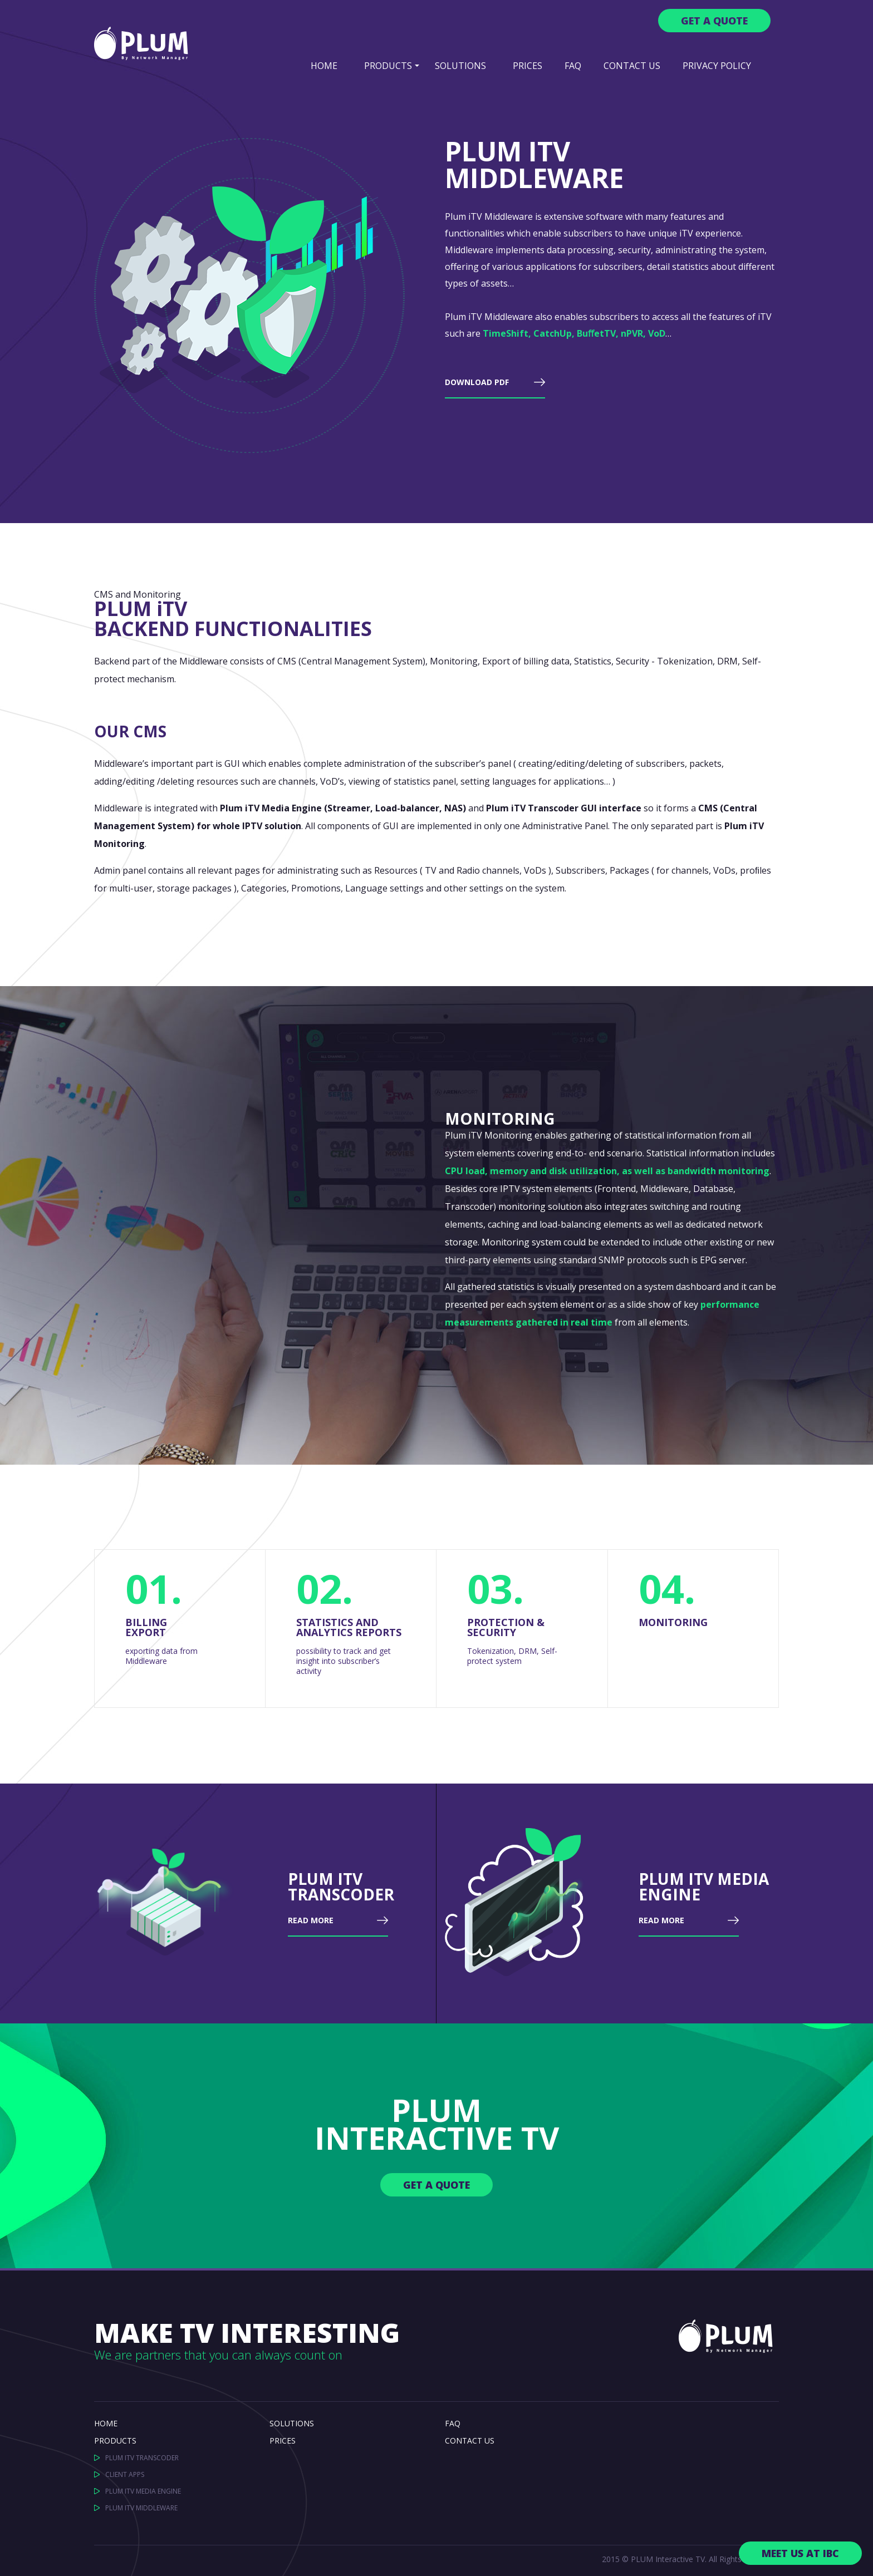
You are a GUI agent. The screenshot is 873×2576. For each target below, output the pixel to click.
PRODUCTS (388, 66)
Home (324, 66)
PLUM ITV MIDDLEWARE (141, 2508)
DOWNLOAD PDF (477, 382)
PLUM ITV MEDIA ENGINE (143, 2491)
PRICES (527, 66)
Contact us (632, 66)
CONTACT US (469, 2440)
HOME (105, 2423)
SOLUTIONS (460, 66)
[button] (417, 65)
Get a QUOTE (714, 20)
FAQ (573, 66)
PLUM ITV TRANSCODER (142, 2457)
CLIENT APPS (124, 2474)
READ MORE (310, 1921)
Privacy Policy (717, 66)
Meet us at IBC (800, 2553)
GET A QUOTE (436, 2184)
